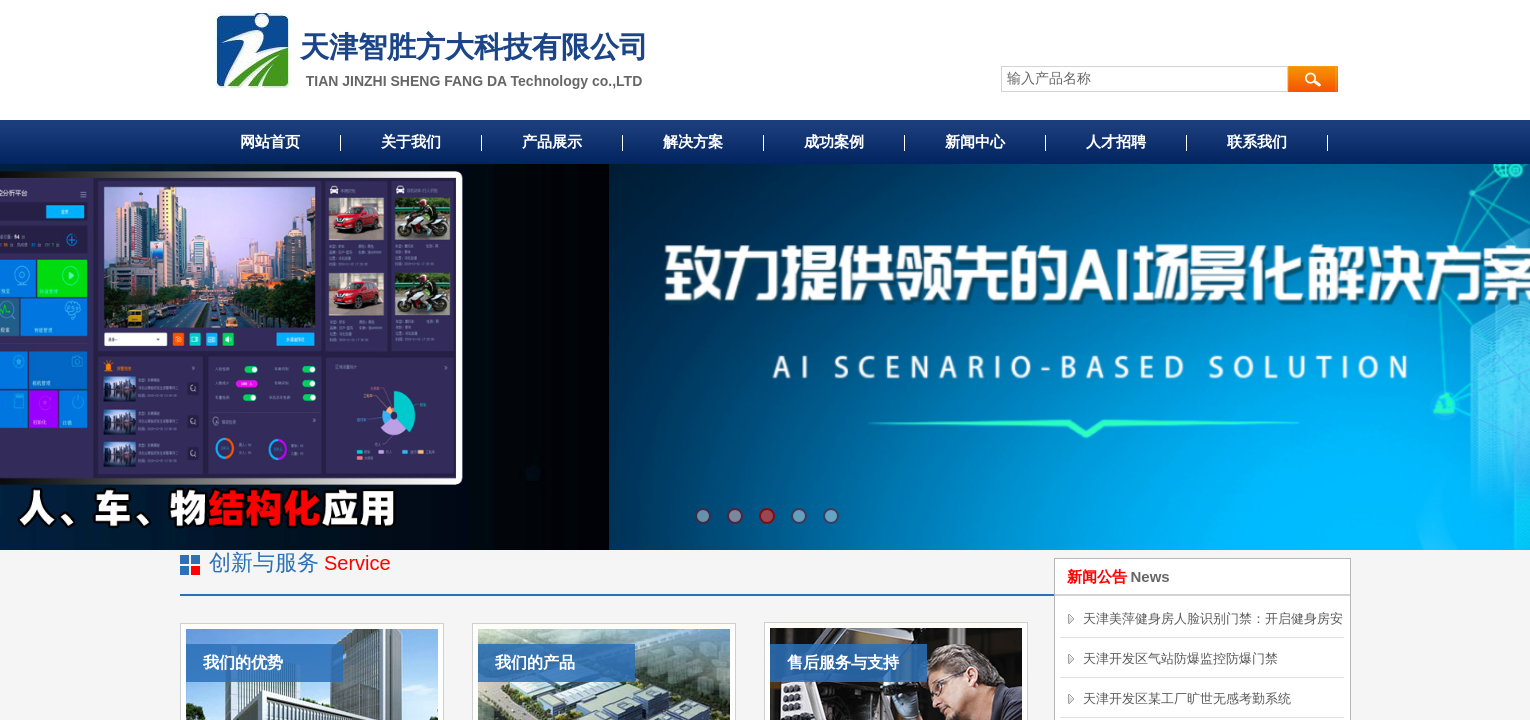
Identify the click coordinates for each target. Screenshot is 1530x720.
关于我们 (411, 142)
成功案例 (834, 142)
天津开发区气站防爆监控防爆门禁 (1180, 658)
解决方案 (693, 142)
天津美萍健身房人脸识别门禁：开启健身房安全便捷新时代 (1213, 636)
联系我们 (1257, 142)
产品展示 (552, 142)
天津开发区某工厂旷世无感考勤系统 (1187, 698)
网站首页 (270, 142)
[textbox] (1144, 79)
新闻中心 (975, 142)
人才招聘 (1116, 142)
